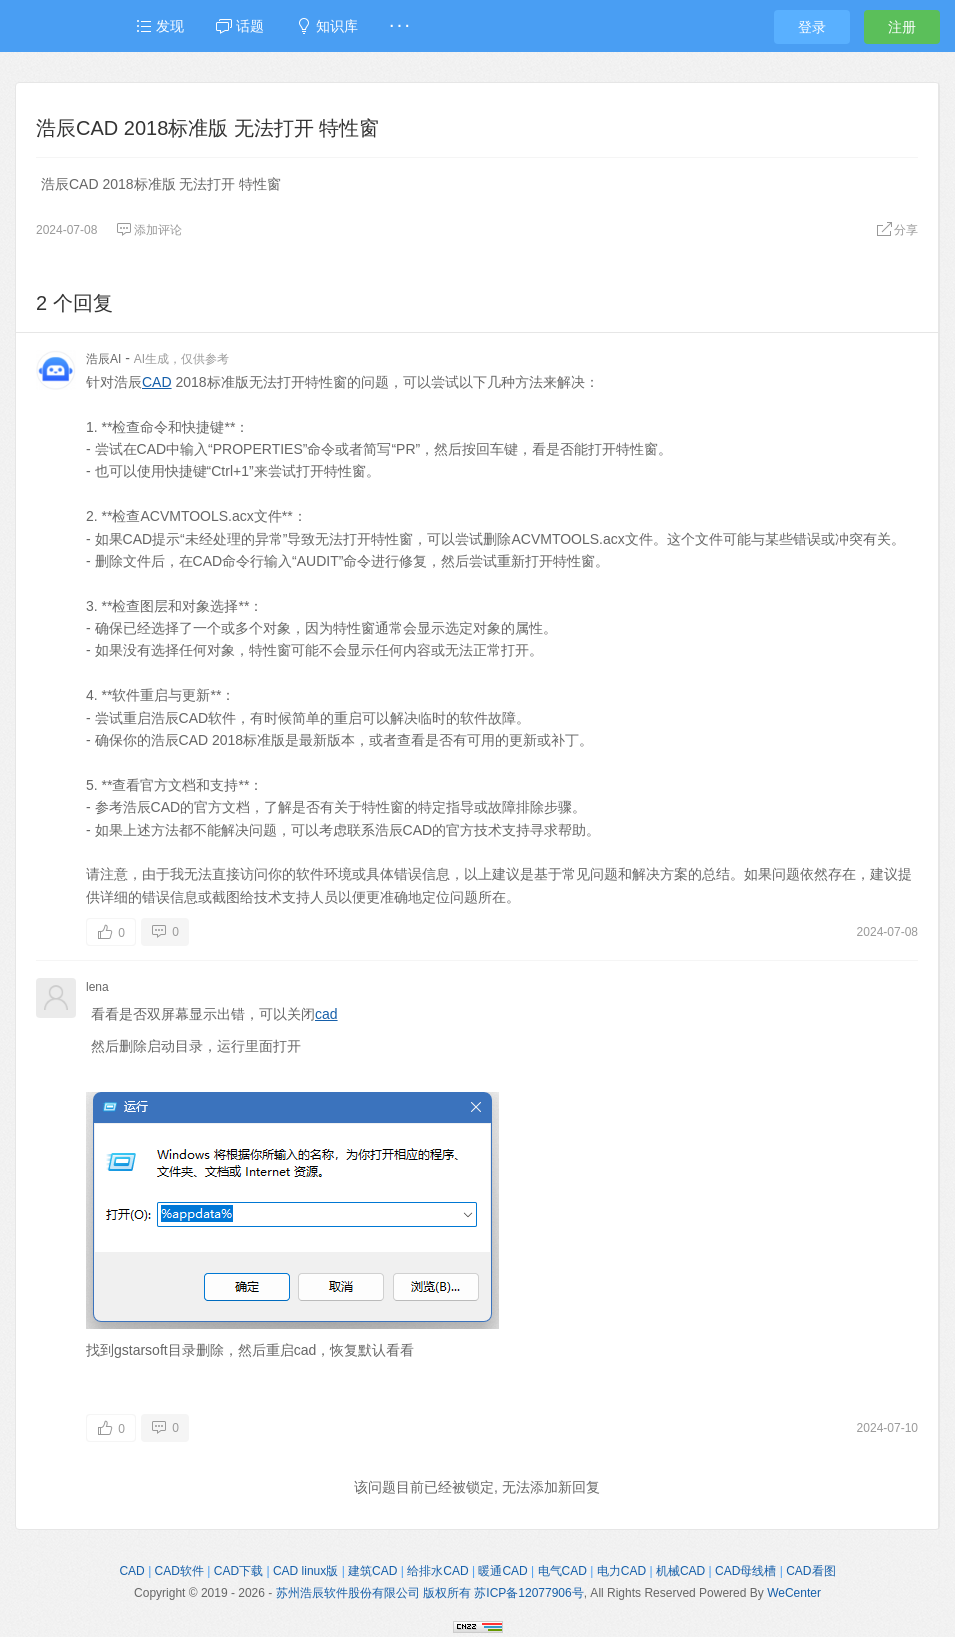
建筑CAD (372, 1571)
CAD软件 (179, 1571)
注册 (902, 27)
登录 (812, 27)
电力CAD (621, 1571)
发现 (160, 26)
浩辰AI (103, 359)
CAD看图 (810, 1571)
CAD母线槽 (745, 1571)
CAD (157, 382)
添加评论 (149, 230)
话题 (240, 26)
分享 (897, 230)
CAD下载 (238, 1571)
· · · (399, 26)
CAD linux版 (305, 1571)
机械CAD (680, 1571)
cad (326, 1014)
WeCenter (794, 1593)
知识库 (327, 26)
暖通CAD (502, 1571)
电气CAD (562, 1571)
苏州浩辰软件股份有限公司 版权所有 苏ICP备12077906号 (430, 1593)
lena (97, 987)
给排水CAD (437, 1571)
